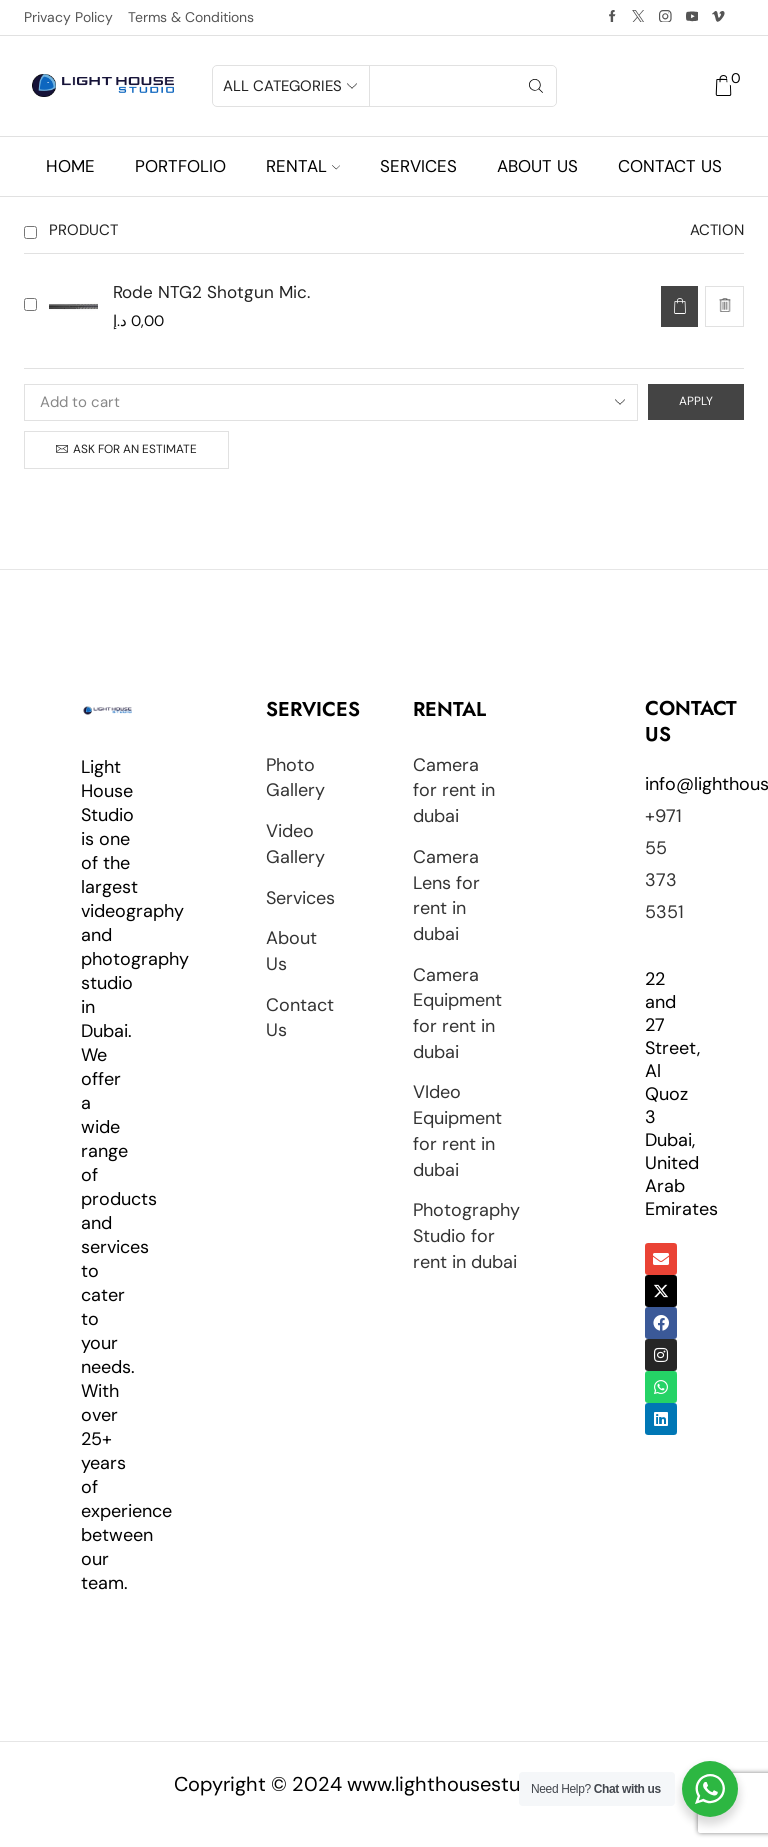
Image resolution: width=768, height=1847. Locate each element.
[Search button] (536, 86)
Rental (303, 166)
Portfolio (180, 166)
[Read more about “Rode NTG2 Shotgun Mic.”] (679, 306)
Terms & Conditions (191, 17)
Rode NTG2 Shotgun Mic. (211, 292)
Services (418, 166)
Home (70, 166)
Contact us (670, 166)
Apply (696, 401)
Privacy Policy (68, 17)
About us (537, 166)
